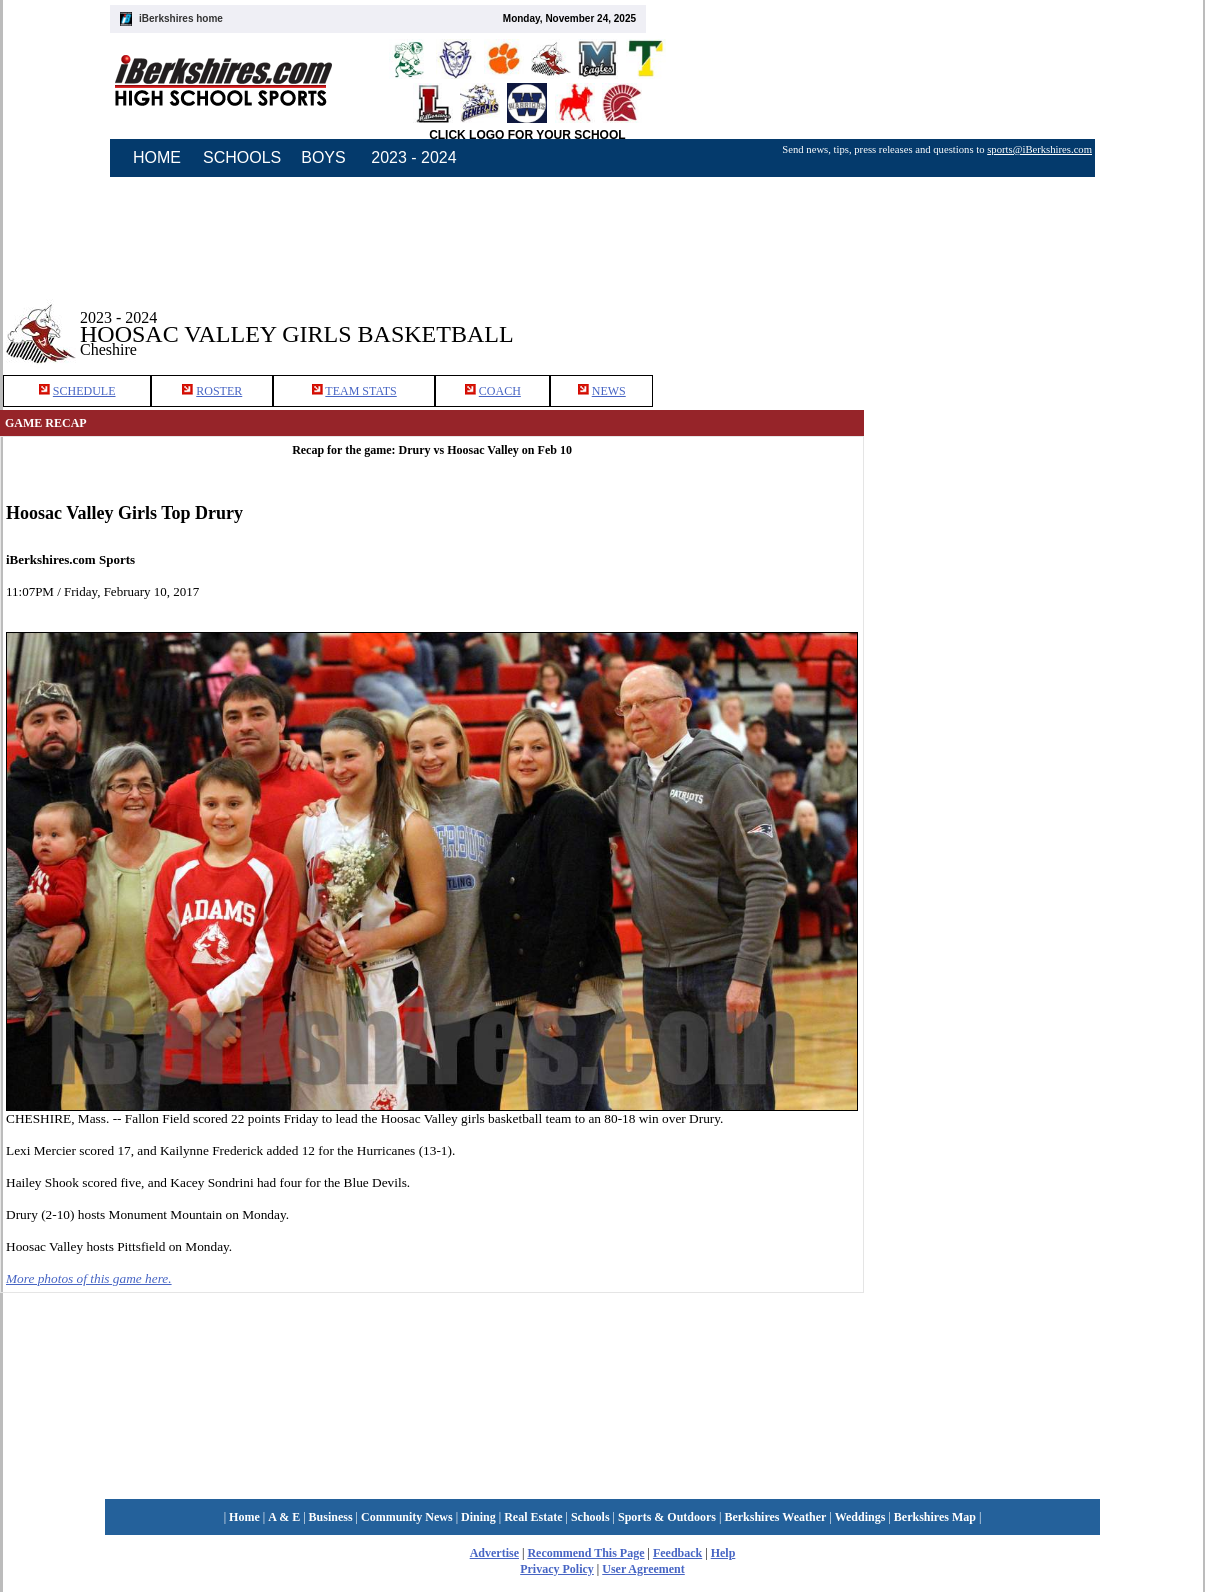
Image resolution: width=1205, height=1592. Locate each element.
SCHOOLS (242, 157)
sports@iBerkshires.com (1039, 149)
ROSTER (219, 391)
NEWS (609, 391)
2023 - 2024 (413, 157)
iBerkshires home (181, 18)
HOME (157, 157)
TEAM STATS (360, 391)
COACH (500, 391)
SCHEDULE (84, 391)
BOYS (323, 157)
